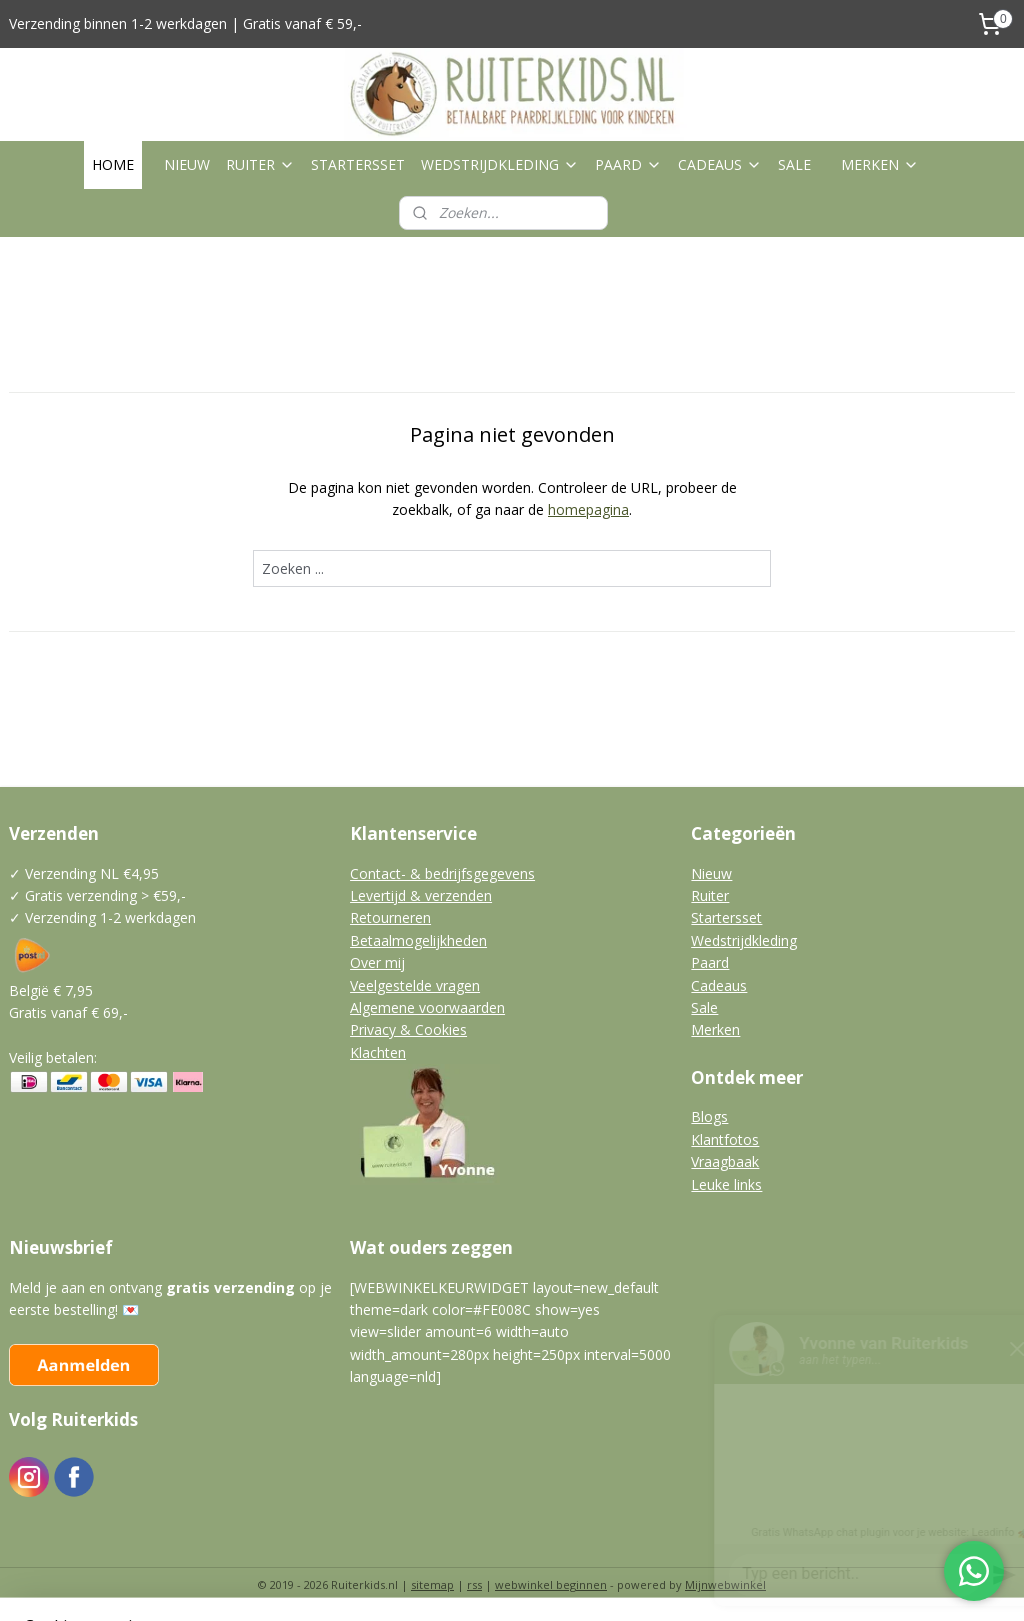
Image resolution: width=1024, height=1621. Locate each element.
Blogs (709, 1116)
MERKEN (880, 164)
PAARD (628, 164)
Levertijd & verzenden (421, 895)
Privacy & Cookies (408, 1029)
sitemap (432, 1584)
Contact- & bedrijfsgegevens (442, 873)
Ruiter (710, 895)
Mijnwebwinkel (725, 1584)
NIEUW (187, 164)
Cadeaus (719, 985)
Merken (715, 1029)
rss (474, 1584)
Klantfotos (725, 1139)
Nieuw (711, 873)
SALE (794, 164)
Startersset (726, 917)
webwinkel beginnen (551, 1584)
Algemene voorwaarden (427, 1007)
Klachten (378, 1052)
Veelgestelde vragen (415, 985)
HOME (113, 164)
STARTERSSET (358, 164)
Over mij (377, 962)
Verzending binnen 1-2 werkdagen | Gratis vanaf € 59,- (185, 23)
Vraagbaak (725, 1161)
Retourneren (390, 917)
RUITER (260, 164)
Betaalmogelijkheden (418, 940)
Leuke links (726, 1184)
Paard (710, 962)
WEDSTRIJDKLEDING (500, 164)
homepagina (588, 509)
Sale (704, 1007)
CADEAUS (720, 164)
